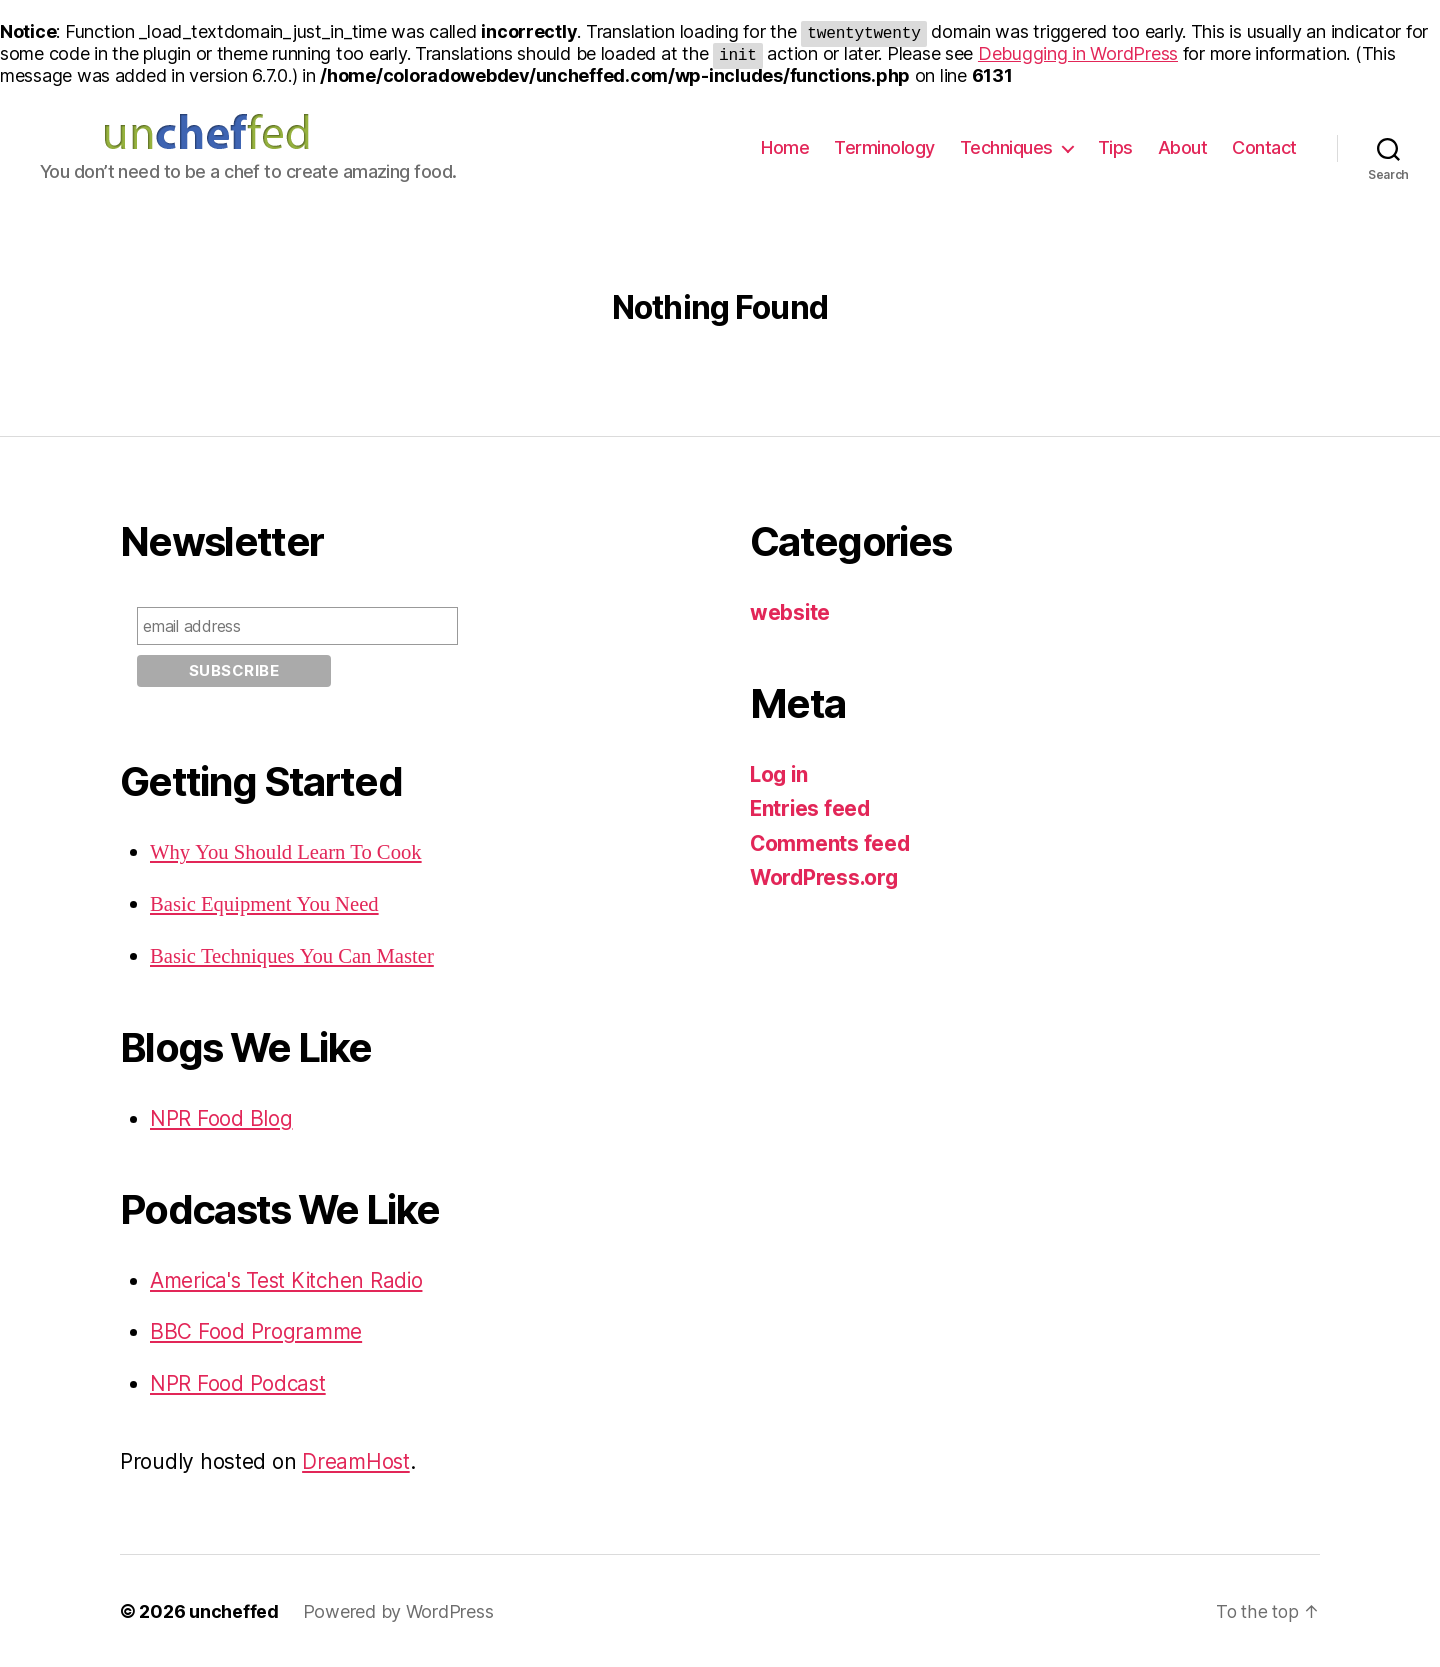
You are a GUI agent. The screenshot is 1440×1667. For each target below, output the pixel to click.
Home (785, 147)
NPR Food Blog (221, 1117)
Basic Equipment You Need (266, 904)
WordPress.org (826, 877)
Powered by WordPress (398, 1610)
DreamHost (357, 1460)
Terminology (884, 147)
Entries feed (811, 808)
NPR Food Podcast (239, 1381)
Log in (780, 774)
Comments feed (831, 843)
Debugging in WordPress (1078, 53)
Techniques (1006, 147)
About (1183, 147)
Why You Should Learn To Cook (288, 852)
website (790, 612)
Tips (1115, 147)
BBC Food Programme (257, 1330)
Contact (1264, 147)
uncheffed (234, 1610)
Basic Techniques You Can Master (294, 955)
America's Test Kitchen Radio (290, 1278)
